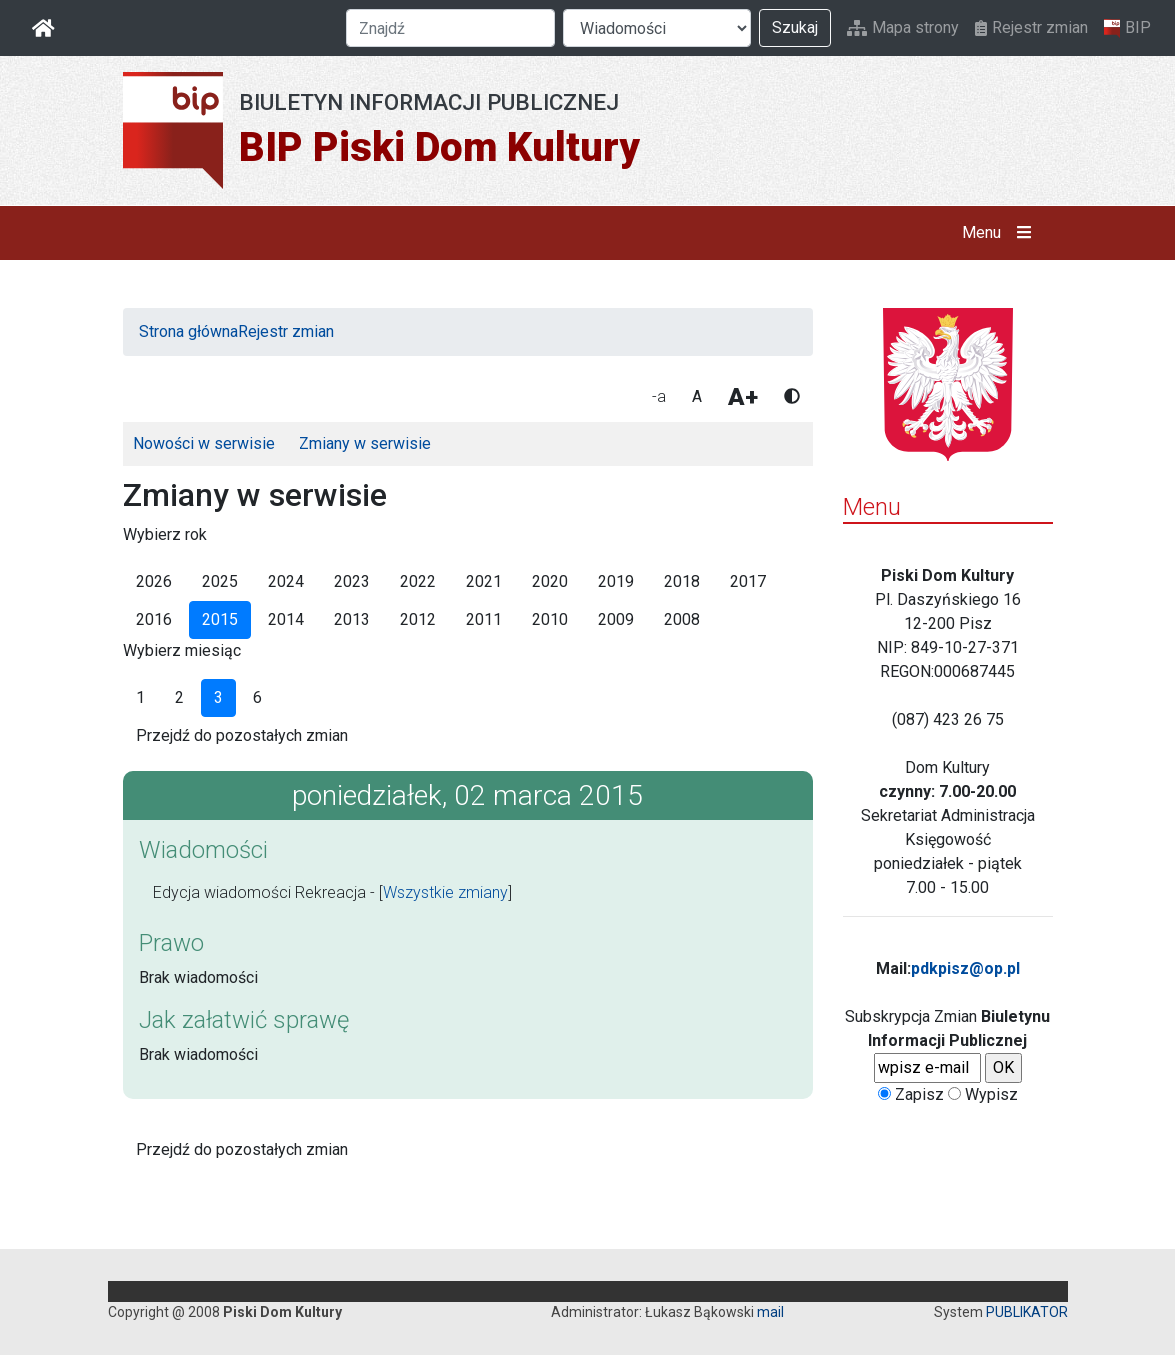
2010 (550, 619)
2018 (682, 581)
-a (659, 396)
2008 (682, 619)
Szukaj (795, 27)
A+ (743, 397)
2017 (748, 581)
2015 (220, 619)
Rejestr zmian (1031, 27)
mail (770, 1312)
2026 (154, 581)
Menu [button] (1000, 233)
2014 (286, 619)
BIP (1127, 28)
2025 (220, 581)
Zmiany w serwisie (365, 443)
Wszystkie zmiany (445, 892)
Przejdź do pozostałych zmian (242, 735)
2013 (352, 619)
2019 (616, 581)
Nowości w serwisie (204, 443)
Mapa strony (903, 27)
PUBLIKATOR (1027, 1312)
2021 (484, 581)
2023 (352, 581)
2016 (154, 619)
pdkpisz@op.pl (965, 968)
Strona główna (188, 331)
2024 (286, 581)
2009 (616, 619)
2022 (418, 581)
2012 (418, 619)
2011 (484, 619)
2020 (550, 581)
